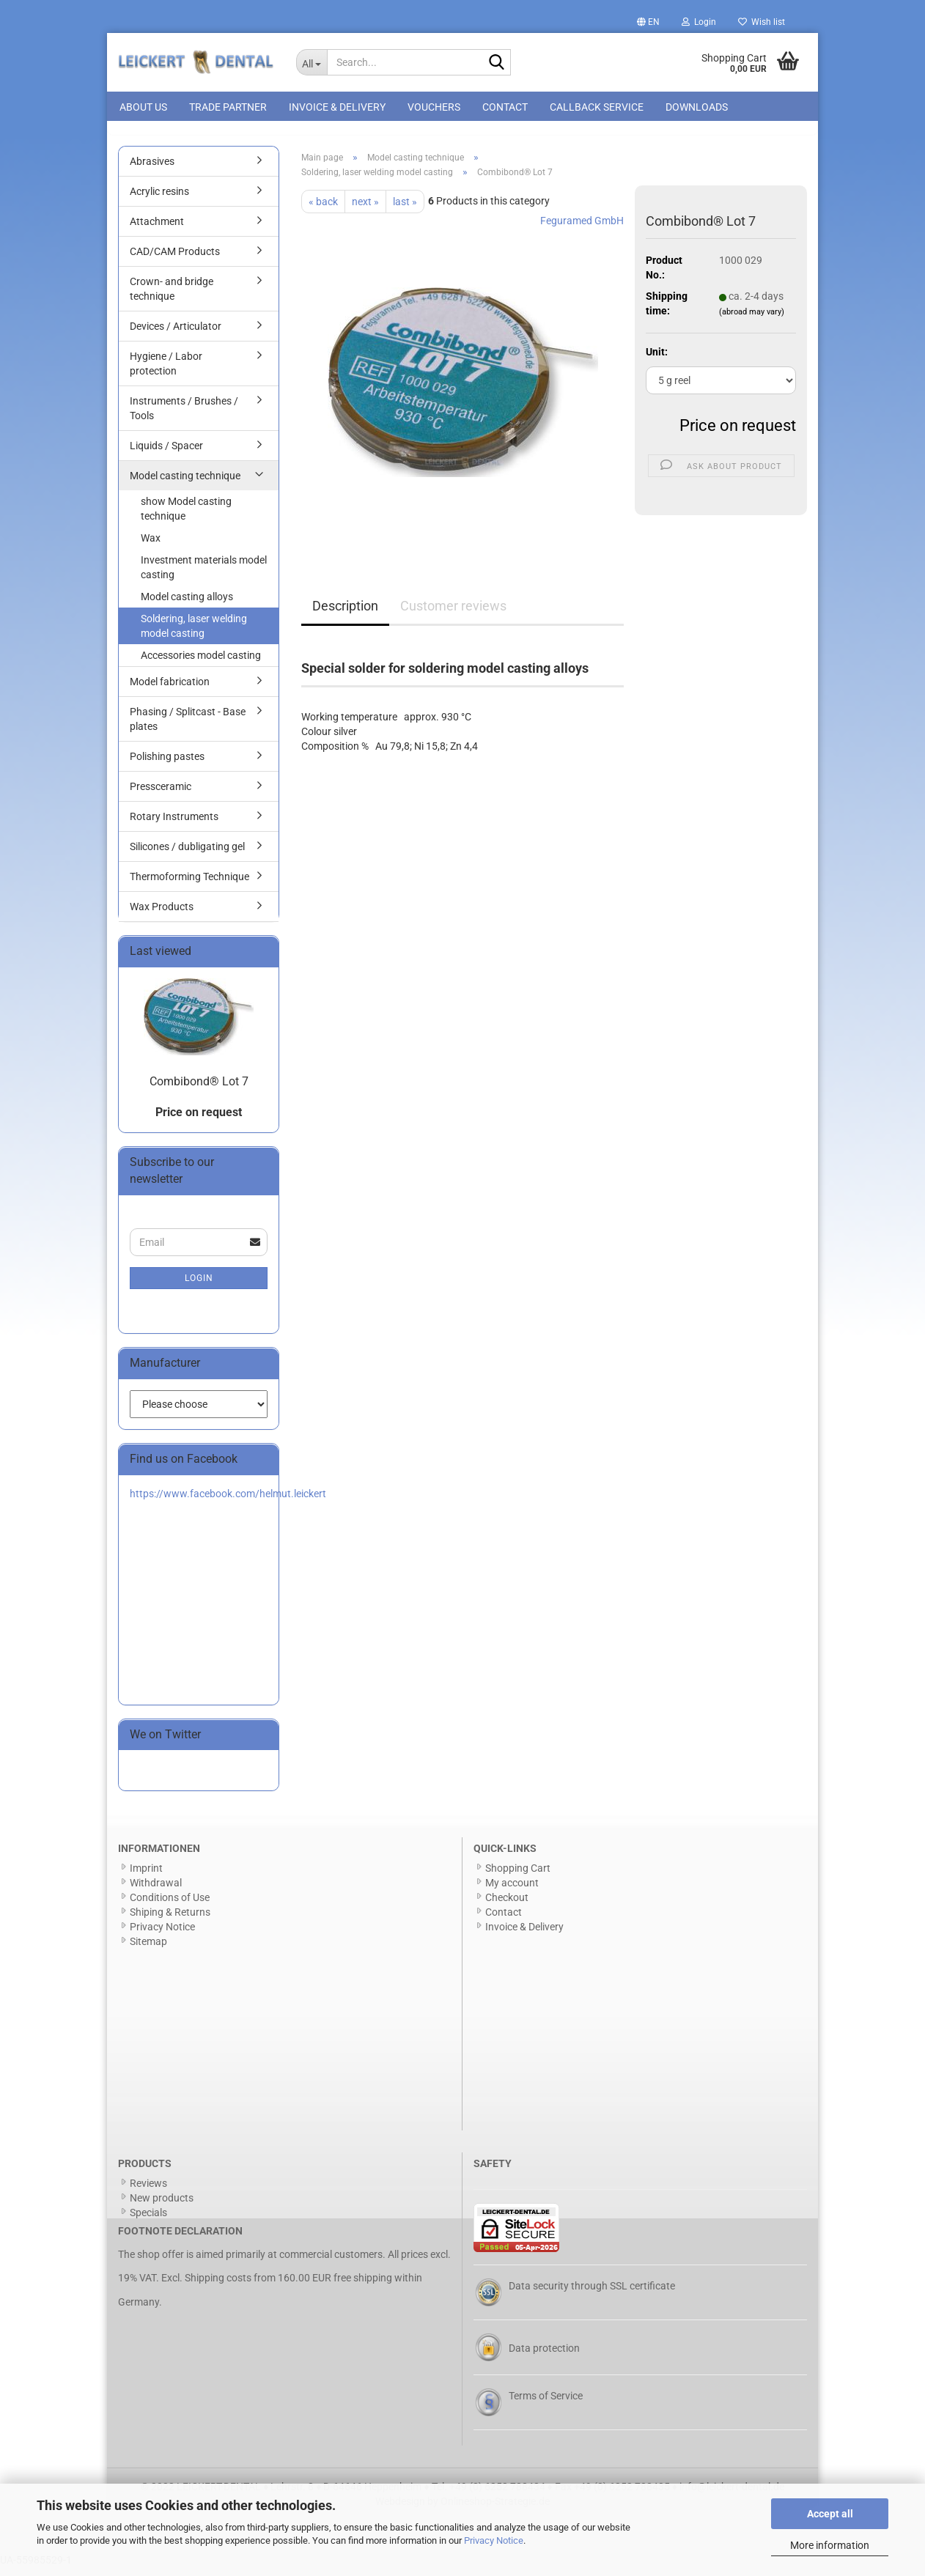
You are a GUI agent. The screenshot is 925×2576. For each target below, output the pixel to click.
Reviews (148, 2191)
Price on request (737, 433)
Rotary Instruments (174, 824)
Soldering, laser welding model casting (194, 634)
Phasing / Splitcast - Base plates (188, 727)
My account (512, 1891)
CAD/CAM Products (175, 259)
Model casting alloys (187, 604)
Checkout (506, 1905)
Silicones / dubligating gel (187, 854)
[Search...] (312, 62)
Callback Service (597, 107)
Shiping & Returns (170, 1920)
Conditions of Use (170, 1905)
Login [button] (699, 22)
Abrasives (152, 169)
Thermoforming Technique (189, 884)
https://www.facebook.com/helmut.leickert (228, 1501)
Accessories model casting (201, 663)
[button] (648, 22)
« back (323, 209)
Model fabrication (170, 689)
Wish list (761, 22)
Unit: (657, 360)
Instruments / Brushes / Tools (184, 416)
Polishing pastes (167, 764)
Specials (148, 2220)
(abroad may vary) (751, 320)
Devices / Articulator (175, 334)
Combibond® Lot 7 (199, 1089)
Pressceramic (160, 794)
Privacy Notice (493, 2540)
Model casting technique (185, 484)
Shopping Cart (517, 1876)
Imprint (146, 1876)
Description (345, 613)
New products (162, 2206)
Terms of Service (546, 2404)
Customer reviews (453, 613)
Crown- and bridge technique (171, 297)
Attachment (157, 229)
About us (143, 107)
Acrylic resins (159, 199)
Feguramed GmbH (582, 229)
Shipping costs (218, 2286)
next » (365, 209)
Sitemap (148, 1949)
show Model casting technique (186, 516)
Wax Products (162, 914)
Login (199, 1286)
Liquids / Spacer (166, 454)
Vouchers (434, 107)
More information (829, 2545)
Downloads (697, 107)
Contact (505, 107)
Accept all (830, 2514)
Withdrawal (156, 1891)
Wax (151, 546)
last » (405, 209)
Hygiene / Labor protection (166, 371)
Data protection (544, 2356)
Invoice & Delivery (337, 107)
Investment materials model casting (204, 575)
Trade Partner (228, 107)
